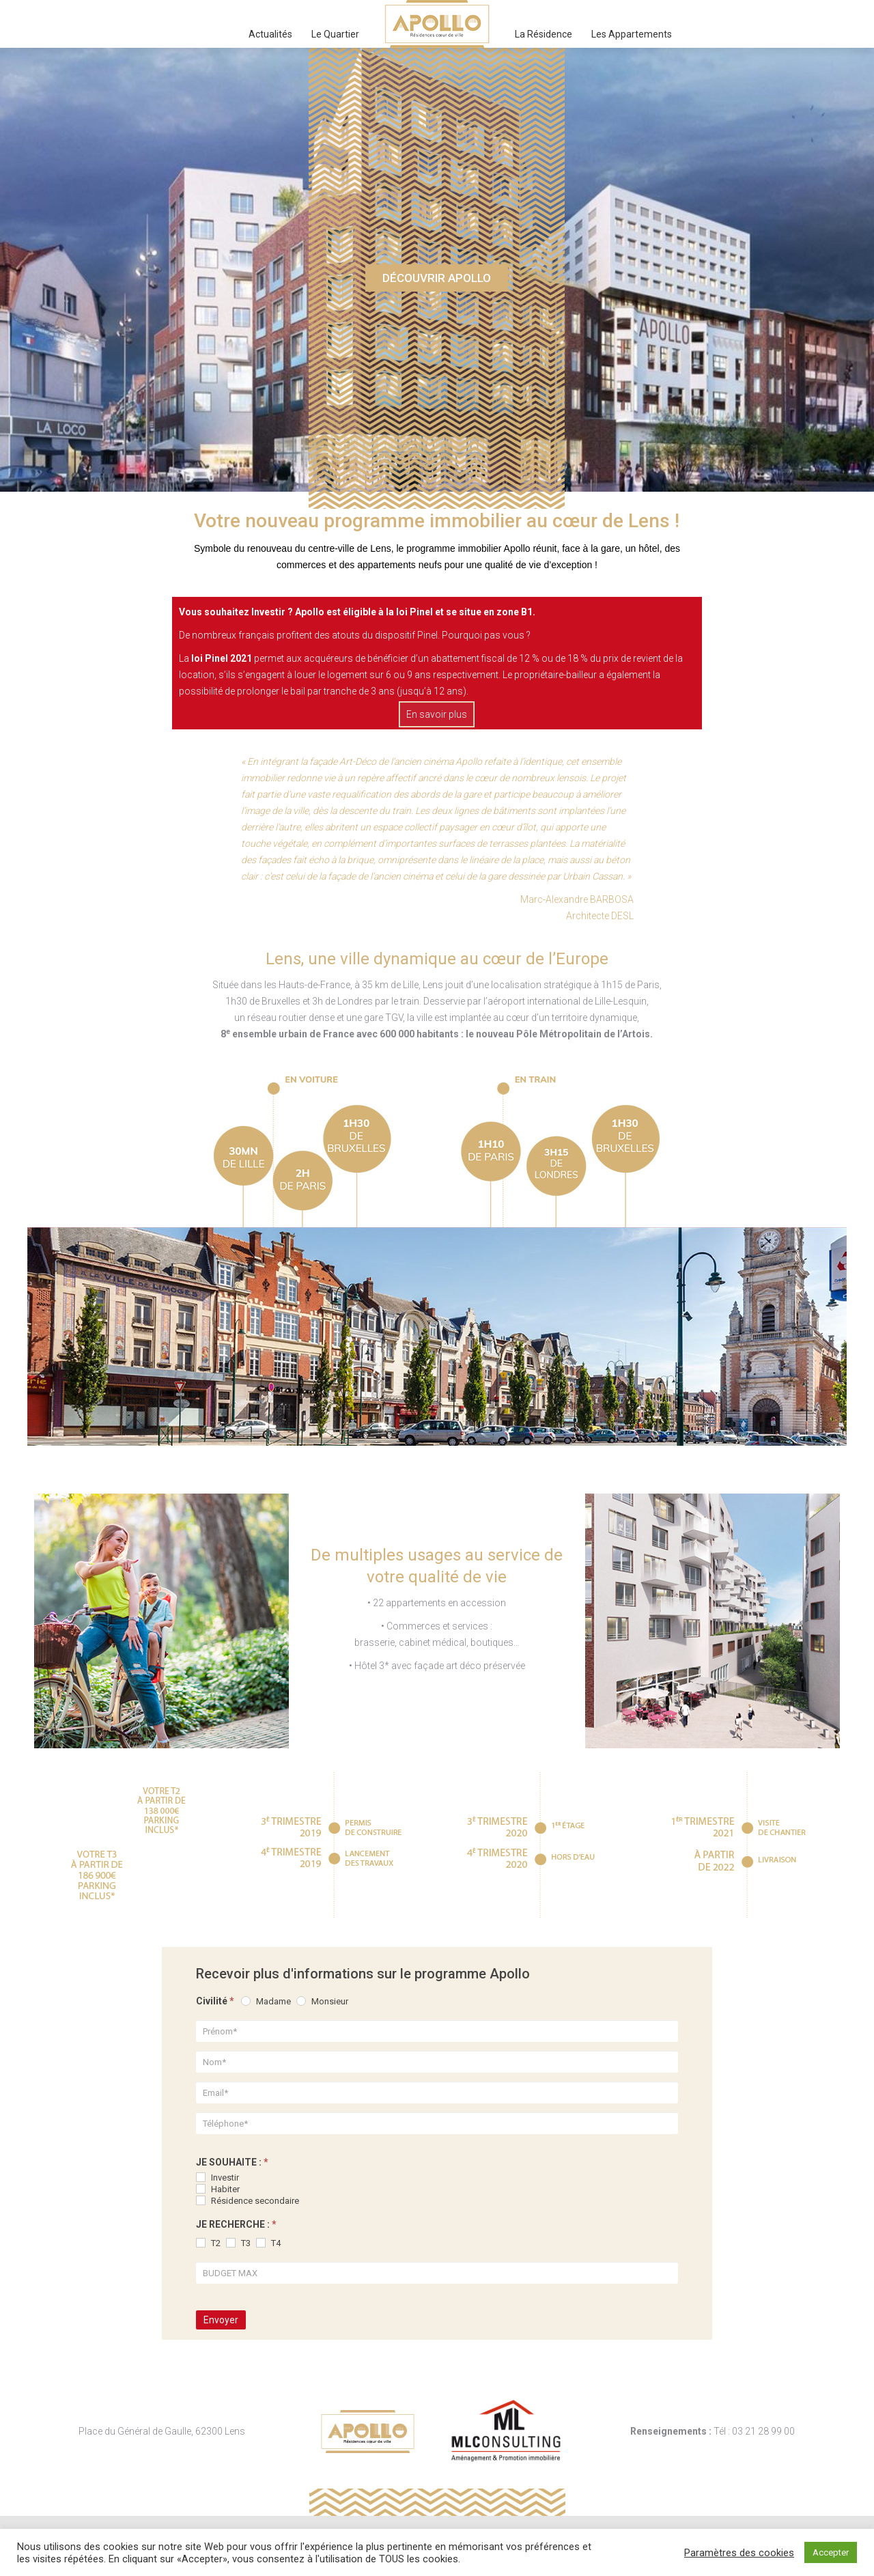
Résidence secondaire (247, 2201)
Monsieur (322, 2001)
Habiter (218, 2189)
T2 (208, 2243)
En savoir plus (436, 714)
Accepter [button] (831, 2552)
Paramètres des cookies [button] (739, 2553)
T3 (238, 2243)
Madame (266, 2001)
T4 (268, 2243)
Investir (217, 2177)
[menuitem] (270, 34)
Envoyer (220, 2319)
